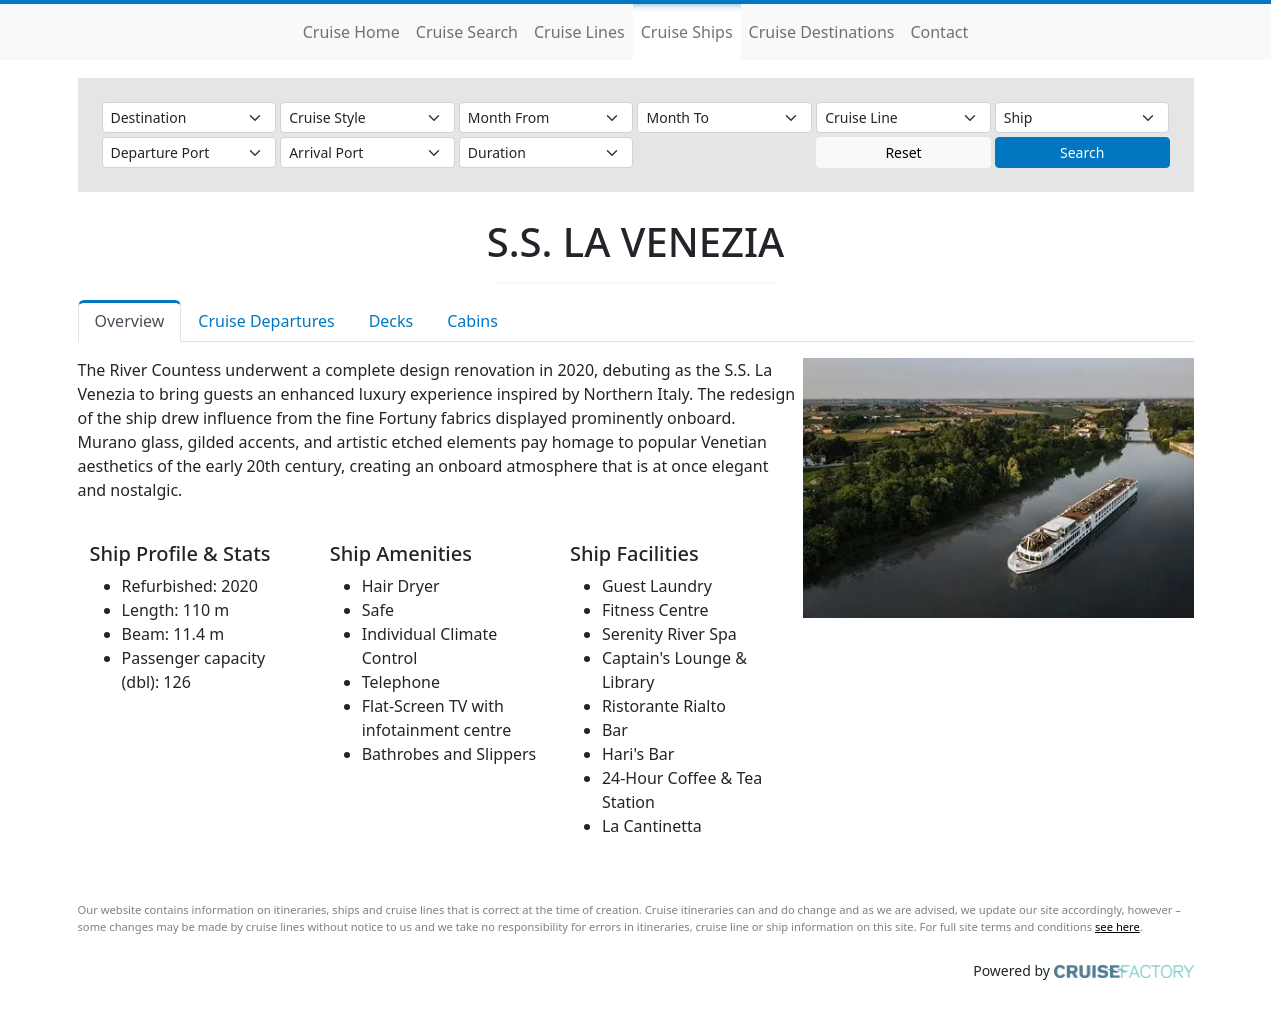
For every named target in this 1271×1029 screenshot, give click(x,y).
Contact (939, 32)
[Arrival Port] (367, 152)
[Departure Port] (189, 152)
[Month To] (724, 117)
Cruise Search (467, 32)
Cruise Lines (579, 32)
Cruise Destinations (822, 32)
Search (1082, 152)
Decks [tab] (391, 321)
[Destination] (189, 117)
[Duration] (546, 152)
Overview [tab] (130, 321)
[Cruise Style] (367, 117)
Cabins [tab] (472, 321)
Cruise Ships (687, 32)
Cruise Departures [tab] (266, 321)
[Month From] (546, 117)
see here (1117, 926)
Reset (903, 152)
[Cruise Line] (903, 117)
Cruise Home (351, 32)
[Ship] (1082, 117)
